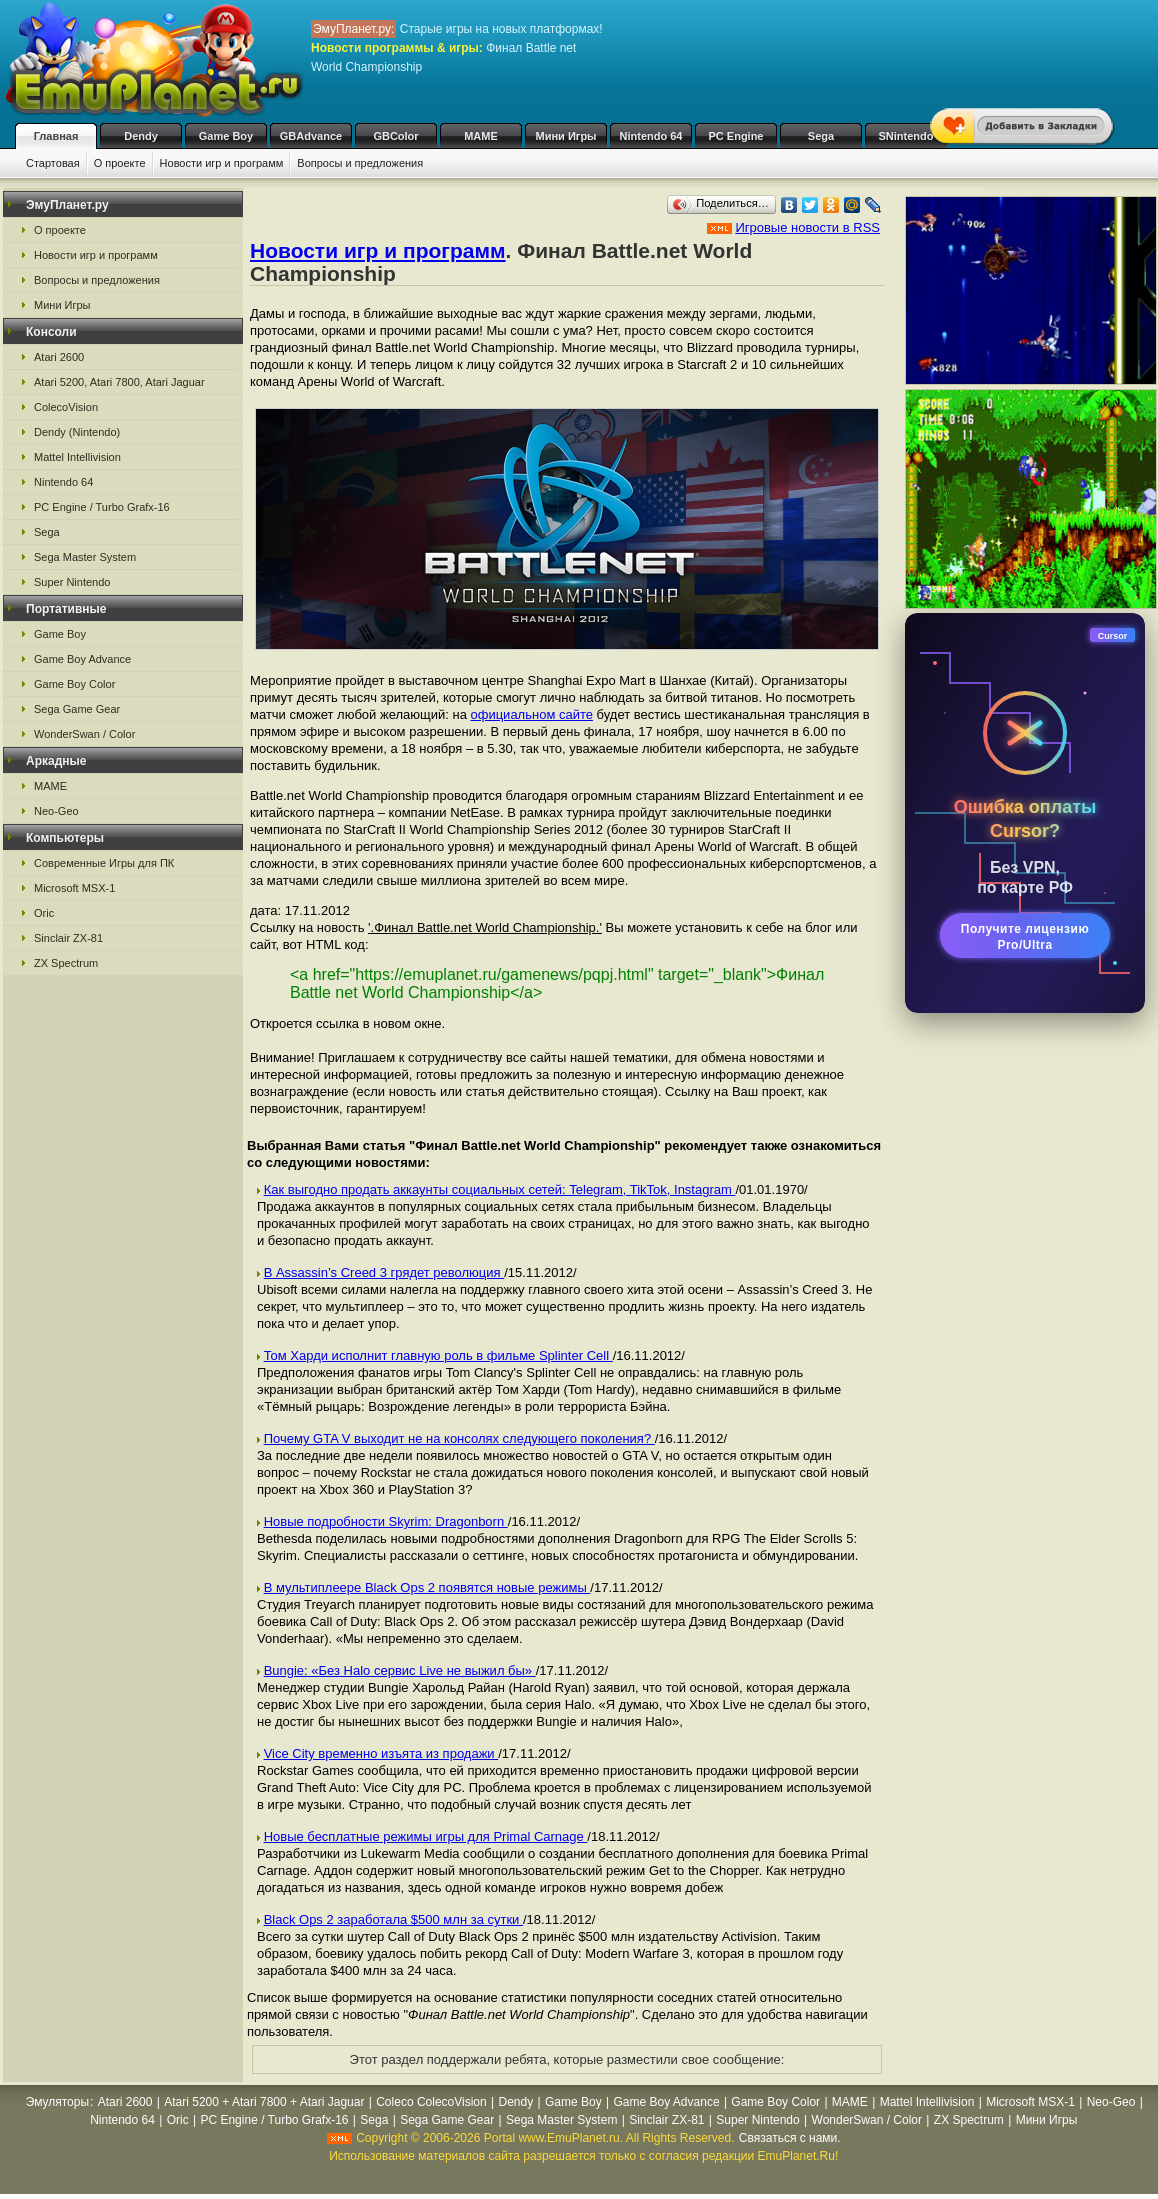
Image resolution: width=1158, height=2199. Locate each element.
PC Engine (735, 136)
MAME (481, 136)
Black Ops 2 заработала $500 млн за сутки (393, 1919)
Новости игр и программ (222, 163)
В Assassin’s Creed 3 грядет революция (384, 1272)
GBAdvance (311, 136)
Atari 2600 (59, 357)
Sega (821, 136)
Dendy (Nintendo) (77, 432)
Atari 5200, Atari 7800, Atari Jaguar (119, 382)
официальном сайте (531, 714)
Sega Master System (85, 557)
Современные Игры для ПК (104, 863)
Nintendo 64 (651, 136)
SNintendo (906, 136)
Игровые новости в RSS (807, 227)
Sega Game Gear (77, 709)
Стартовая (53, 163)
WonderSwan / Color (84, 734)
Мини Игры (566, 136)
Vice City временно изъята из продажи (381, 1753)
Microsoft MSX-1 (74, 888)
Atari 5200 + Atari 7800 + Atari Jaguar (264, 2102)
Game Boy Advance (82, 659)
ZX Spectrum (66, 963)
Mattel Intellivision (77, 457)
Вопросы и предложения (360, 163)
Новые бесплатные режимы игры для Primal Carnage (426, 1836)
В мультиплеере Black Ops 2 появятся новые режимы (427, 1587)
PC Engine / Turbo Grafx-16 (102, 507)
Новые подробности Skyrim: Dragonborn (386, 1521)
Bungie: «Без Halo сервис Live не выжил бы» (400, 1670)
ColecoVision (66, 407)
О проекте (120, 163)
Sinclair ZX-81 (68, 938)
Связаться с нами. (790, 2138)
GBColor (395, 136)
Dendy (141, 136)
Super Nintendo (72, 582)
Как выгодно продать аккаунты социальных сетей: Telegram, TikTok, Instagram (500, 1189)
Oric (44, 913)
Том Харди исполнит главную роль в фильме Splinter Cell (438, 1355)
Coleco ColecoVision (431, 2102)
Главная (56, 136)
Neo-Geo (56, 811)
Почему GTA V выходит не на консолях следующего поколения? (459, 1438)
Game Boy (226, 136)
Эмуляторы (57, 2102)
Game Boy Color (74, 684)
